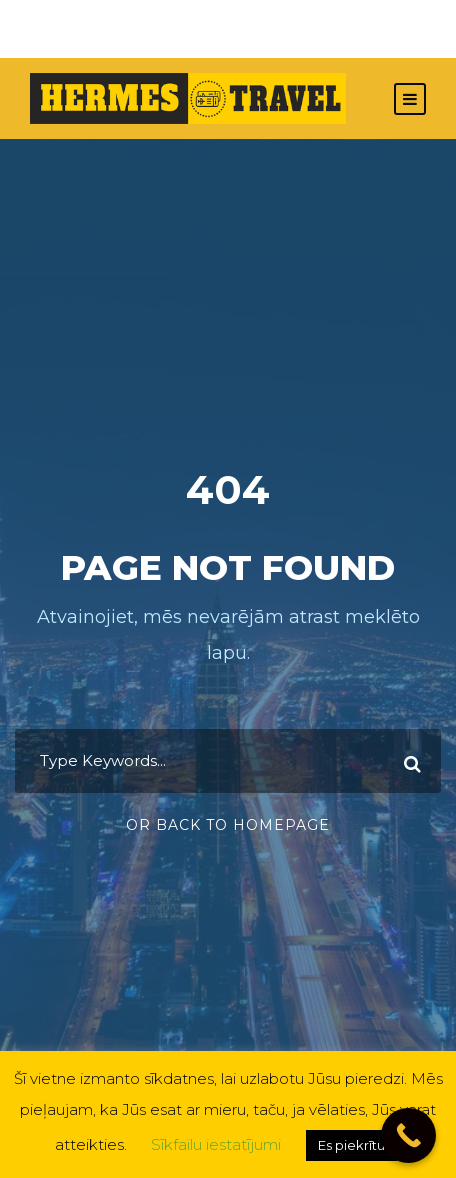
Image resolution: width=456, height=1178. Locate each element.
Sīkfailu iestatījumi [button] (216, 1144)
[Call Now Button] (408, 1135)
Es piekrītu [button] (351, 1145)
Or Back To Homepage (228, 825)
